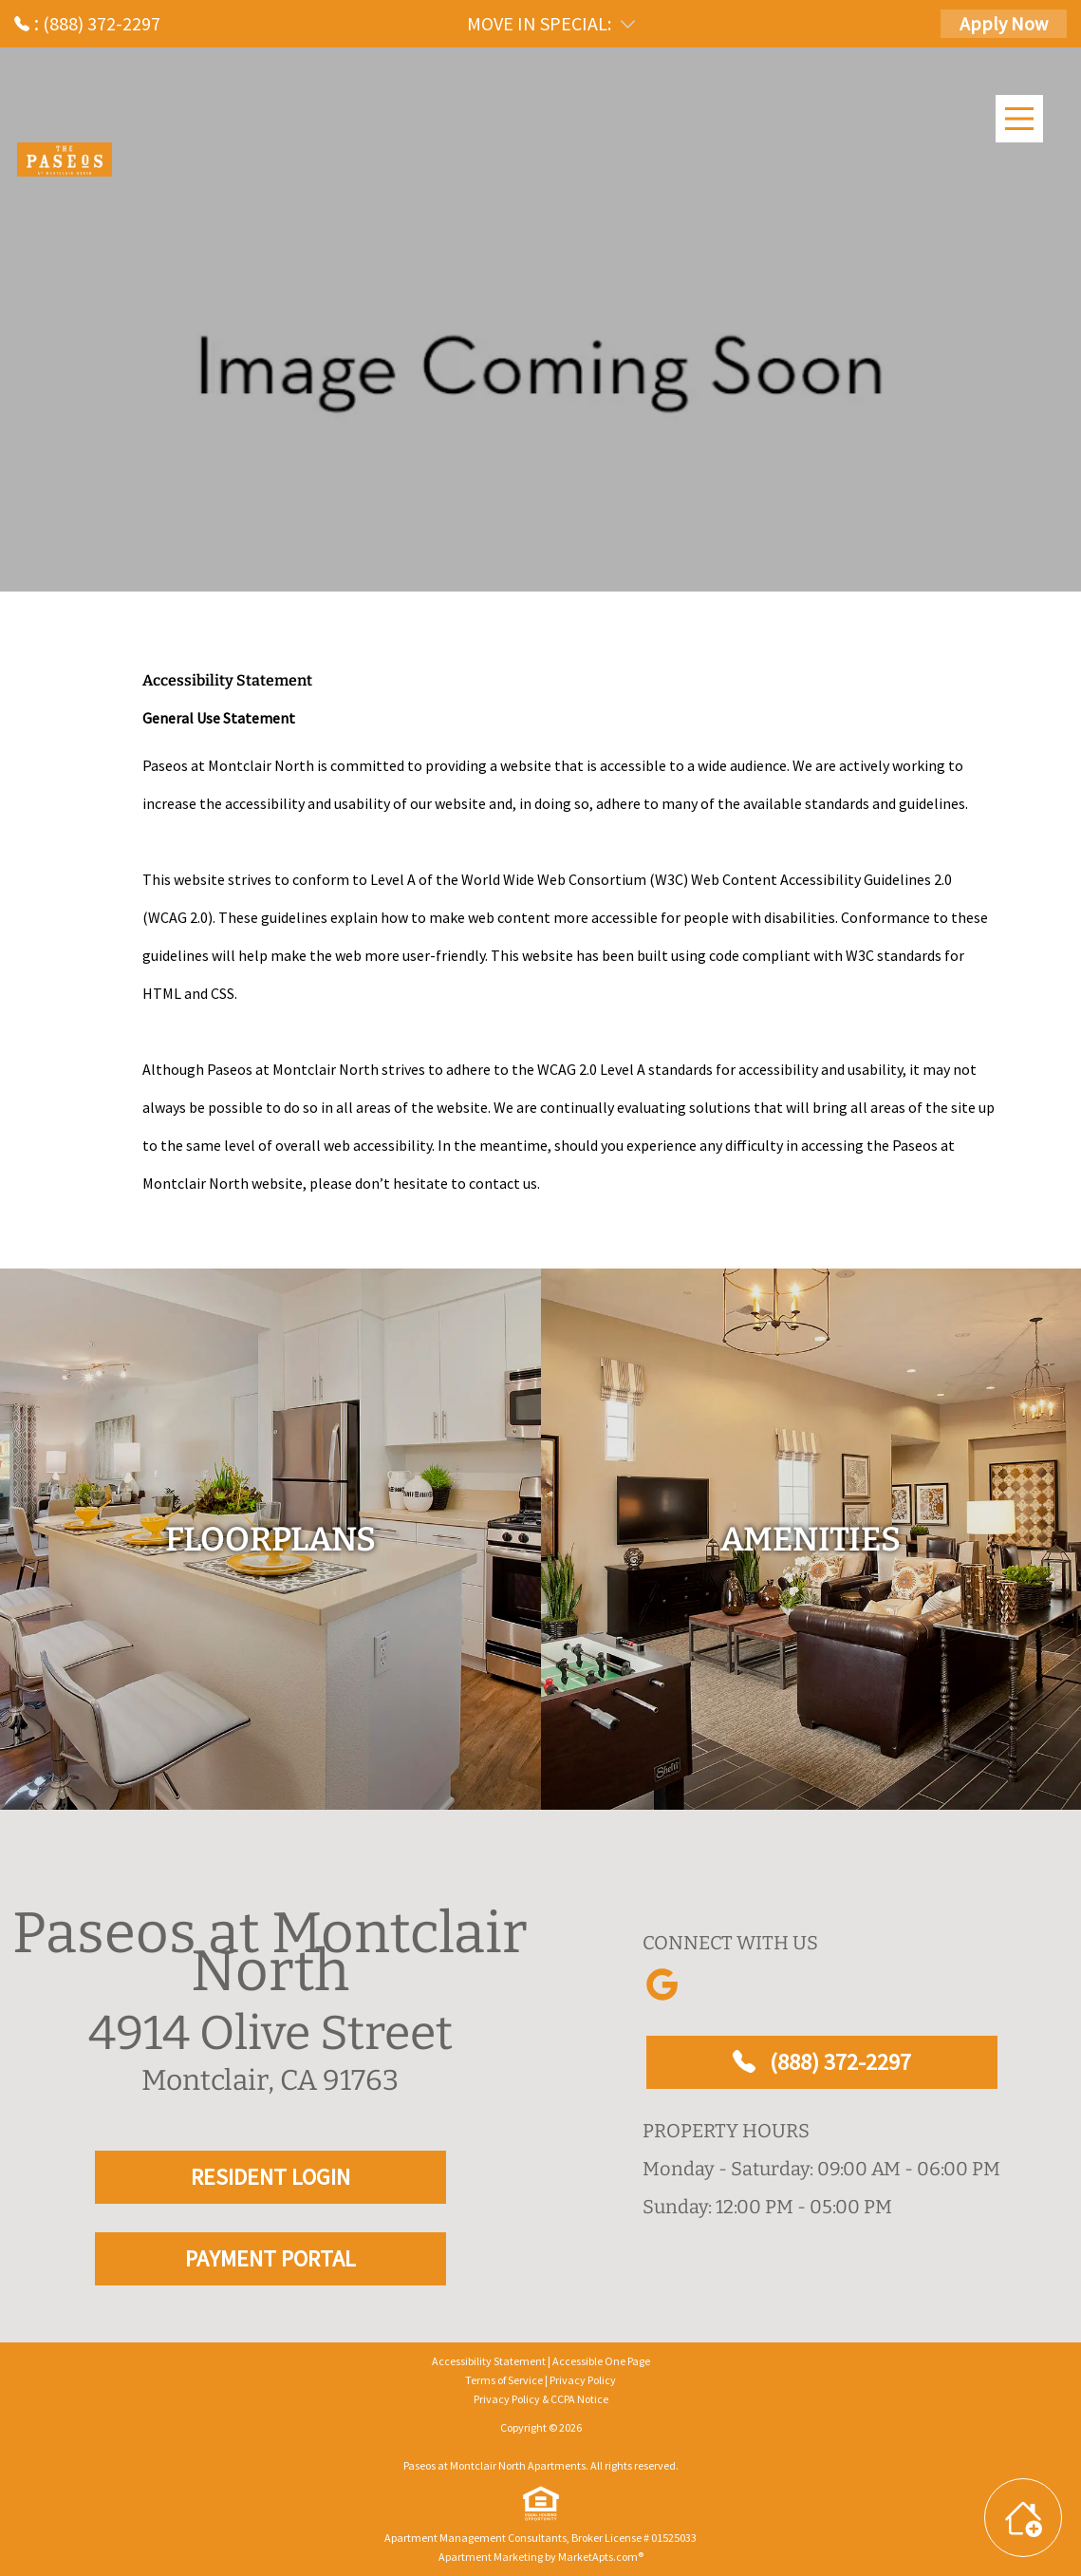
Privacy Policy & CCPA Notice (541, 2399)
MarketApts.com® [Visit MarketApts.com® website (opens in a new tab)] (600, 2556)
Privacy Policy (583, 2380)
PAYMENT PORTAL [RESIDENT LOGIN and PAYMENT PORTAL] (270, 2258)
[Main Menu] (1019, 118)
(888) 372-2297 (822, 2062)
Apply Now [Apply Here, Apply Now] (1004, 23)
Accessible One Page (601, 2361)
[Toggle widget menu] (1023, 2517)
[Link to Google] (661, 1984)
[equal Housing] (541, 2504)
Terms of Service (504, 2380)
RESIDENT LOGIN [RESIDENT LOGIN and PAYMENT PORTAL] (270, 2176)
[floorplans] (270, 1539)
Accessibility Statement (489, 2361)
